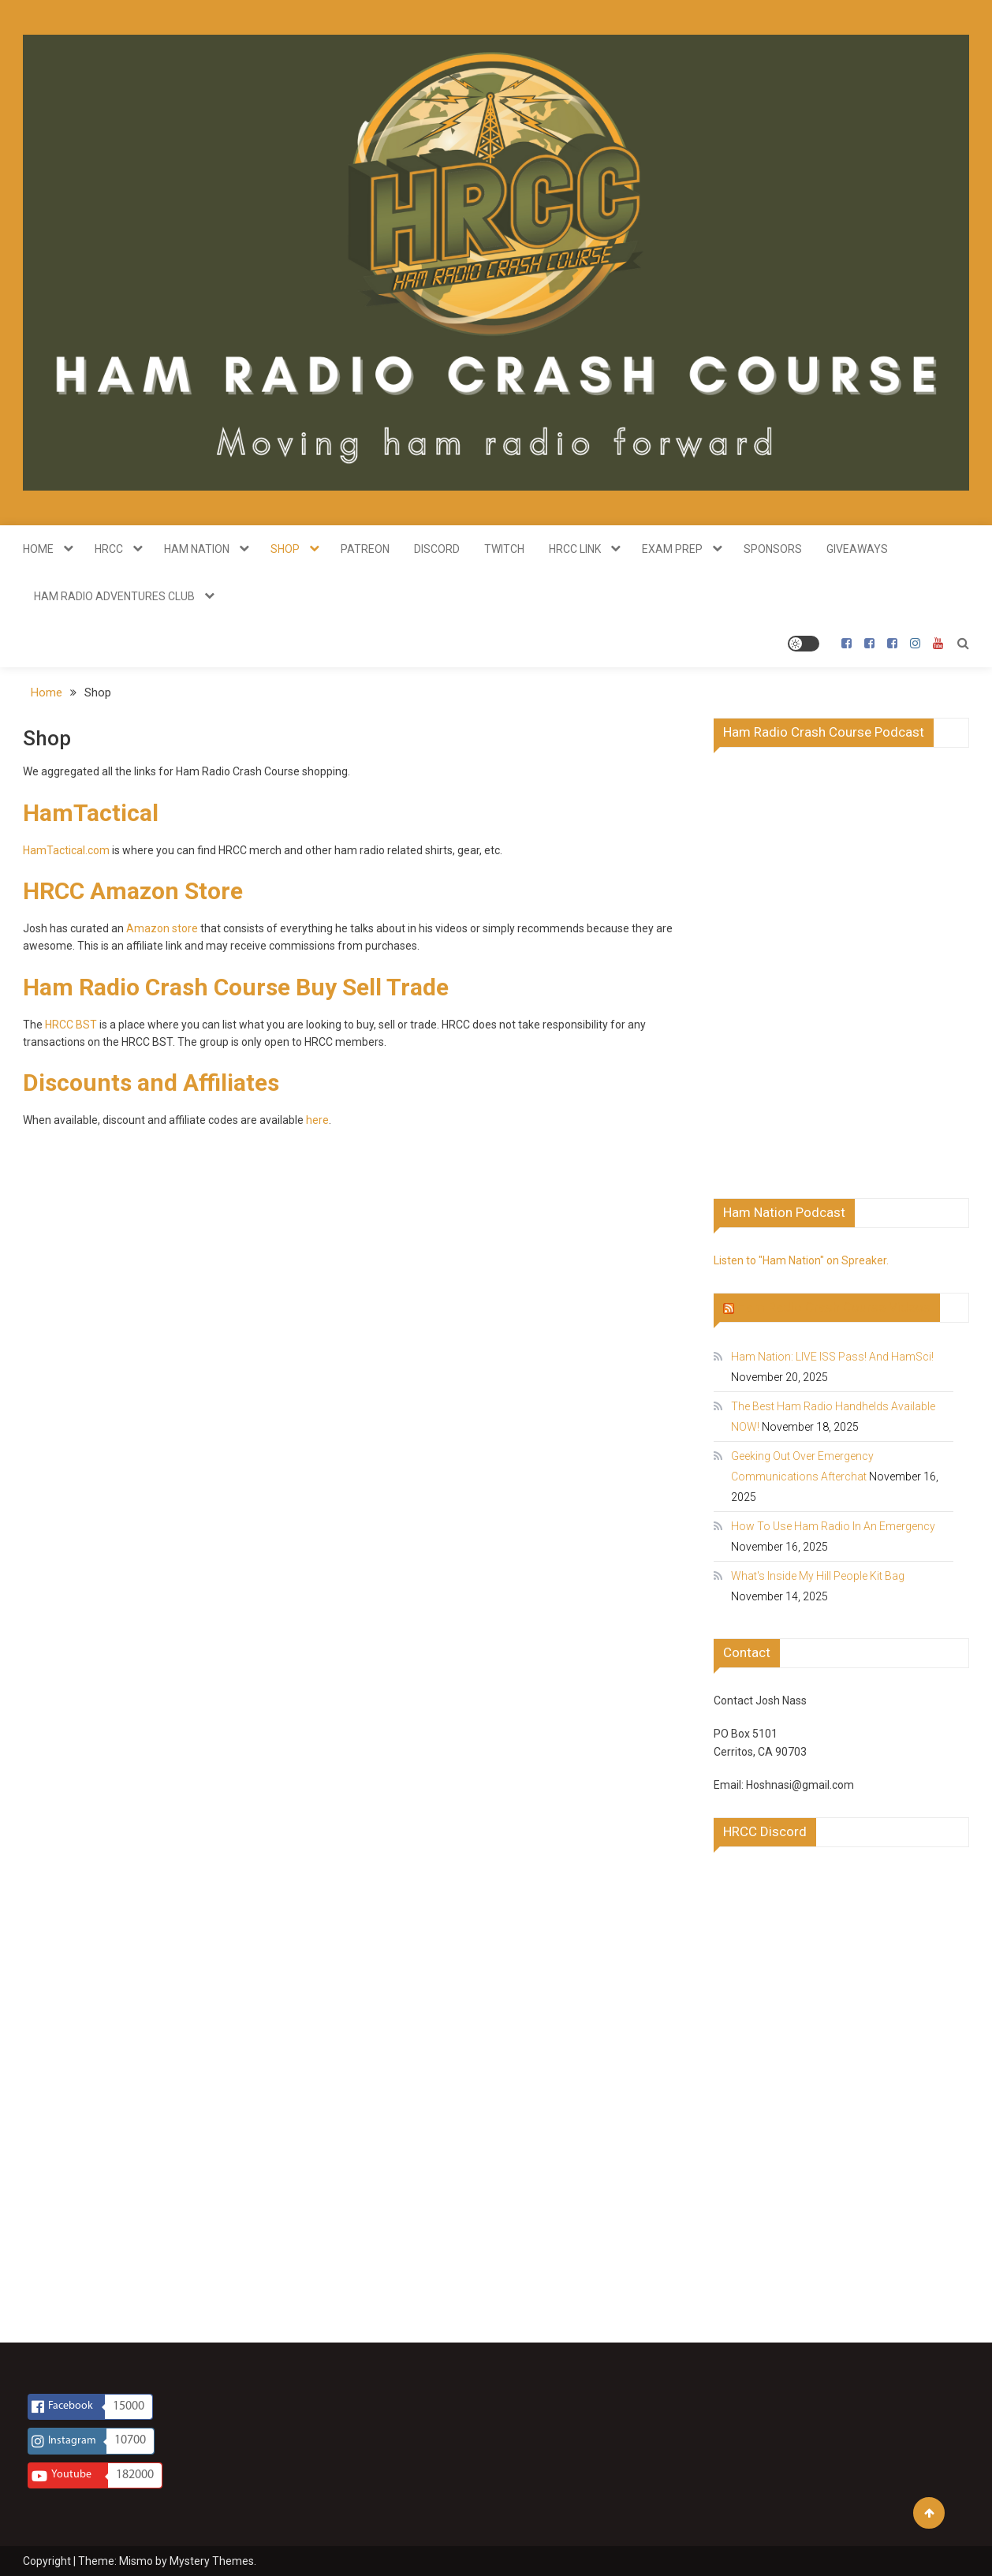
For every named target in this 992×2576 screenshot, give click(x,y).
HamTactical (90, 813)
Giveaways (857, 549)
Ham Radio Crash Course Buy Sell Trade (236, 987)
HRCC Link (575, 549)
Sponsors (773, 549)
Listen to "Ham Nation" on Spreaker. (801, 1260)
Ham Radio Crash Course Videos (833, 1307)
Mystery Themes (212, 2561)
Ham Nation (196, 549)
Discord (437, 549)
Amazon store (162, 928)
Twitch (504, 549)
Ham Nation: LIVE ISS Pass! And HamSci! (832, 1356)
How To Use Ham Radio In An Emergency (833, 1526)
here (317, 1120)
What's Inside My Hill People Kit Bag (817, 1576)
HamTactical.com (66, 850)
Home (38, 549)
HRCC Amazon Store (133, 891)
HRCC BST (71, 1024)
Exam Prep (672, 549)
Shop (285, 549)
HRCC (109, 549)
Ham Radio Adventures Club (114, 596)
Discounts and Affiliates (151, 1082)
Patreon (365, 549)
